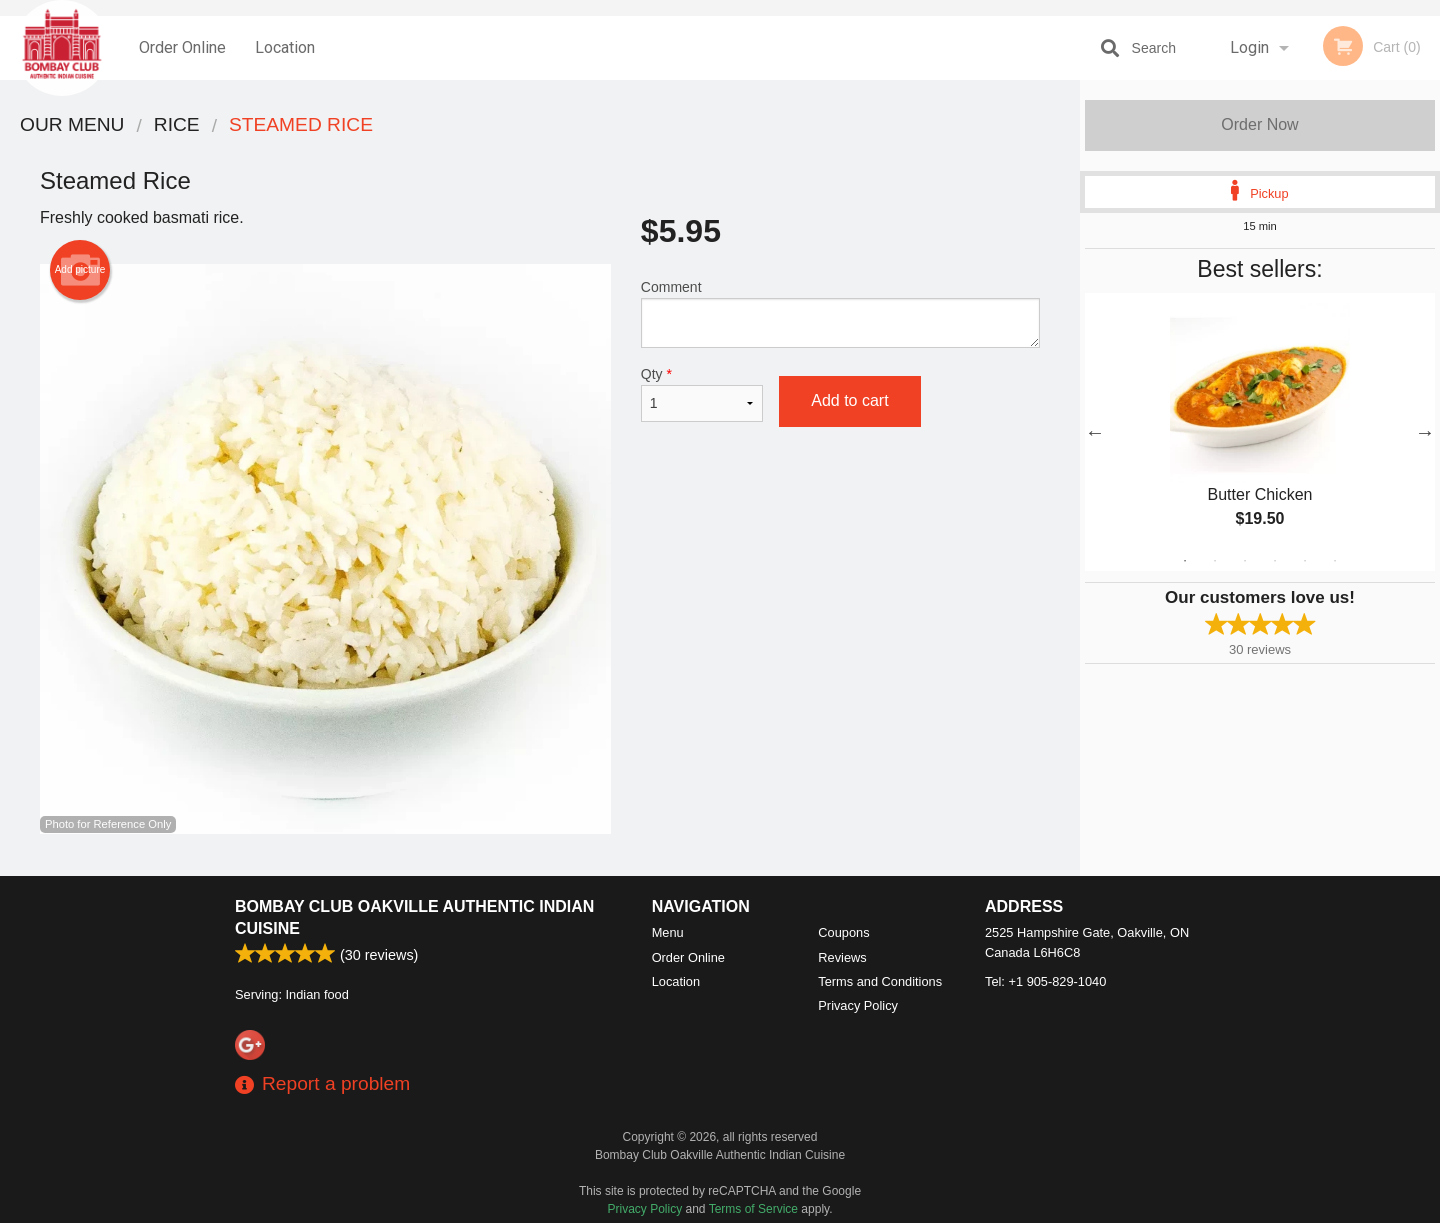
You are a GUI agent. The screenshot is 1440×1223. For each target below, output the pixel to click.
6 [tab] (1335, 561)
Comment (840, 313)
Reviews (842, 957)
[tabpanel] (1260, 432)
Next (1425, 432)
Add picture (80, 270)
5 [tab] (1305, 561)
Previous (1095, 432)
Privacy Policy (858, 1005)
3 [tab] (1245, 561)
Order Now (1259, 124)
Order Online (182, 47)
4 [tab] (1275, 561)
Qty (702, 394)
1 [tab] (1185, 561)
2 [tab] (1215, 561)
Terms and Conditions (880, 981)
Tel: (1045, 981)
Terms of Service (753, 1209)
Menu (668, 932)
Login (1249, 47)
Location (285, 47)
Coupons (843, 932)
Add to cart (849, 400)
